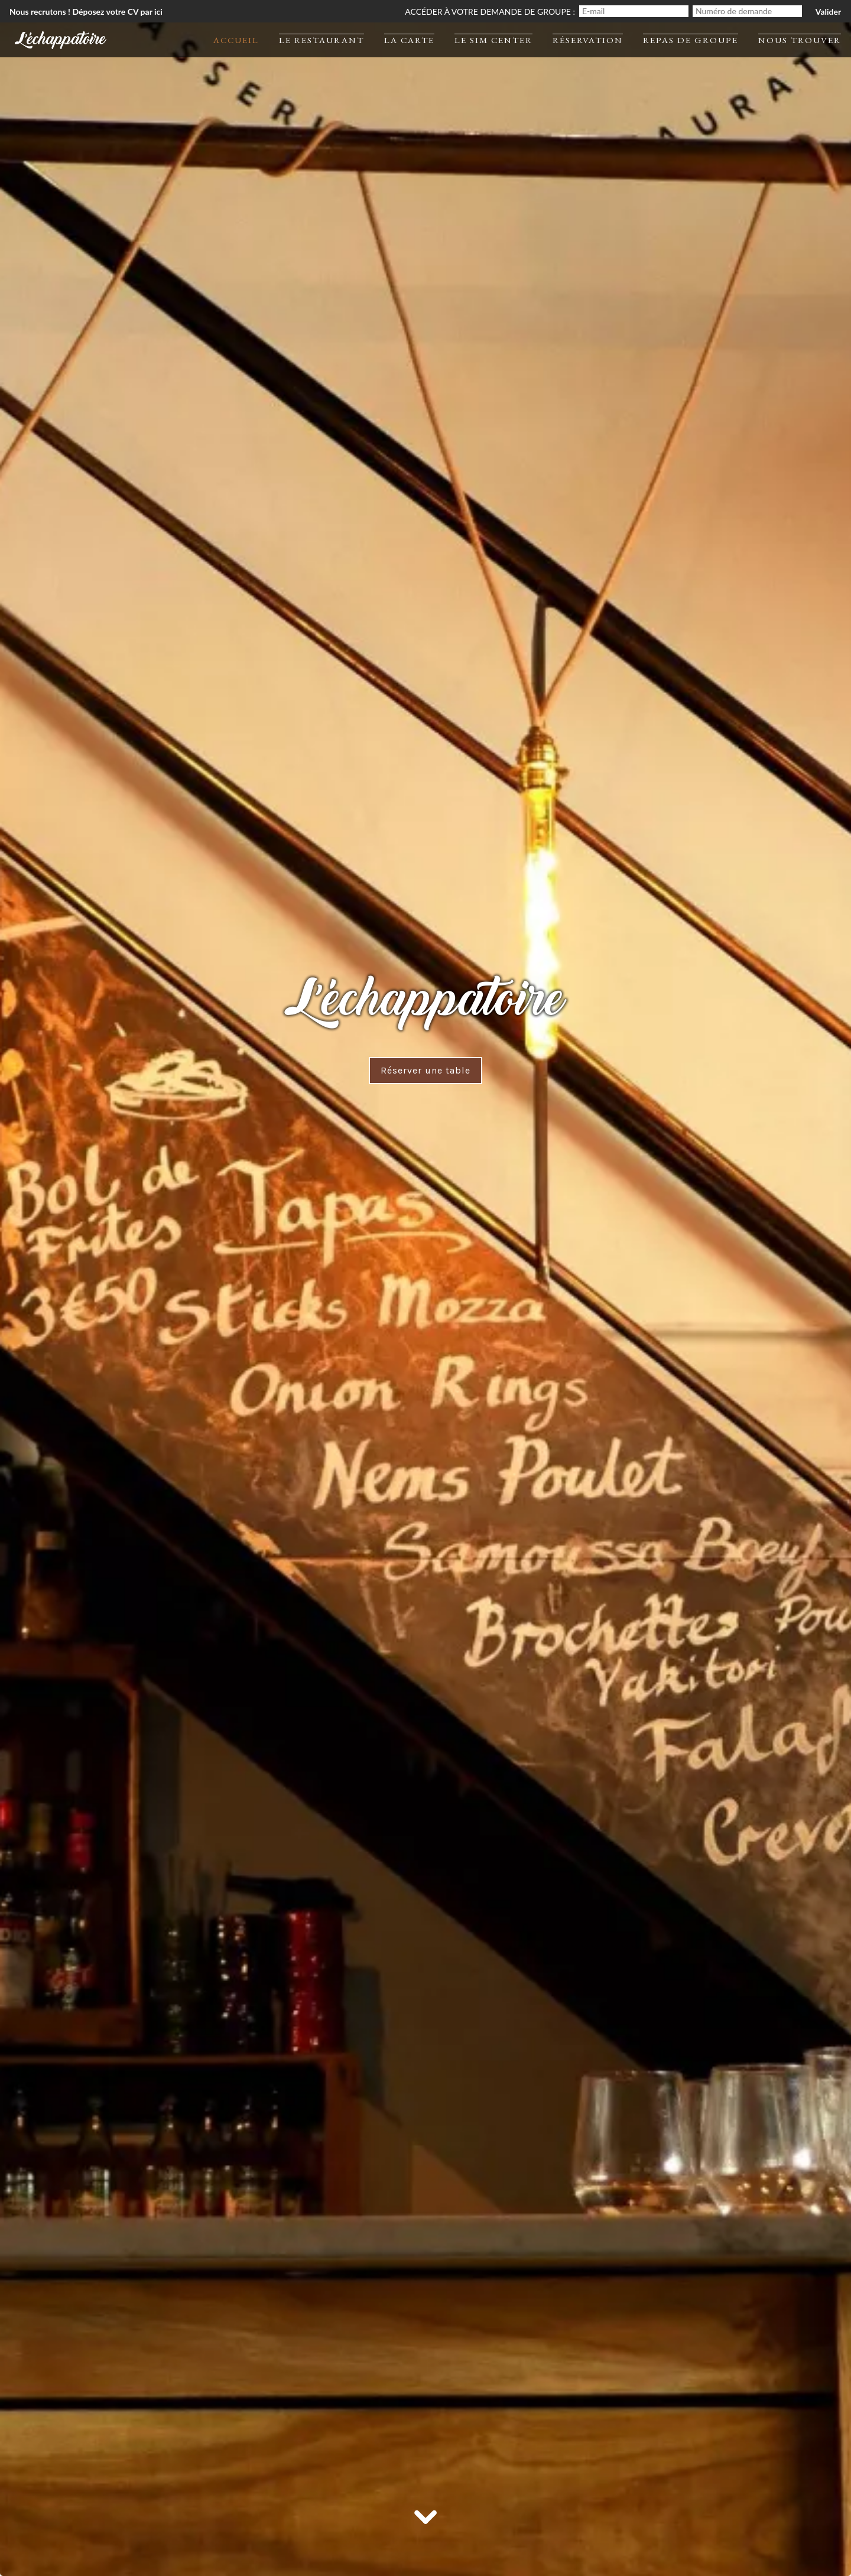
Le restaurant (321, 39)
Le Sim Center (493, 39)
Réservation (588, 39)
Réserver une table (425, 1070)
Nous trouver (799, 39)
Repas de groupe (690, 39)
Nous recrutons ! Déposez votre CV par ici (86, 11)
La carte (409, 39)
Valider (828, 11)
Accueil (236, 39)
